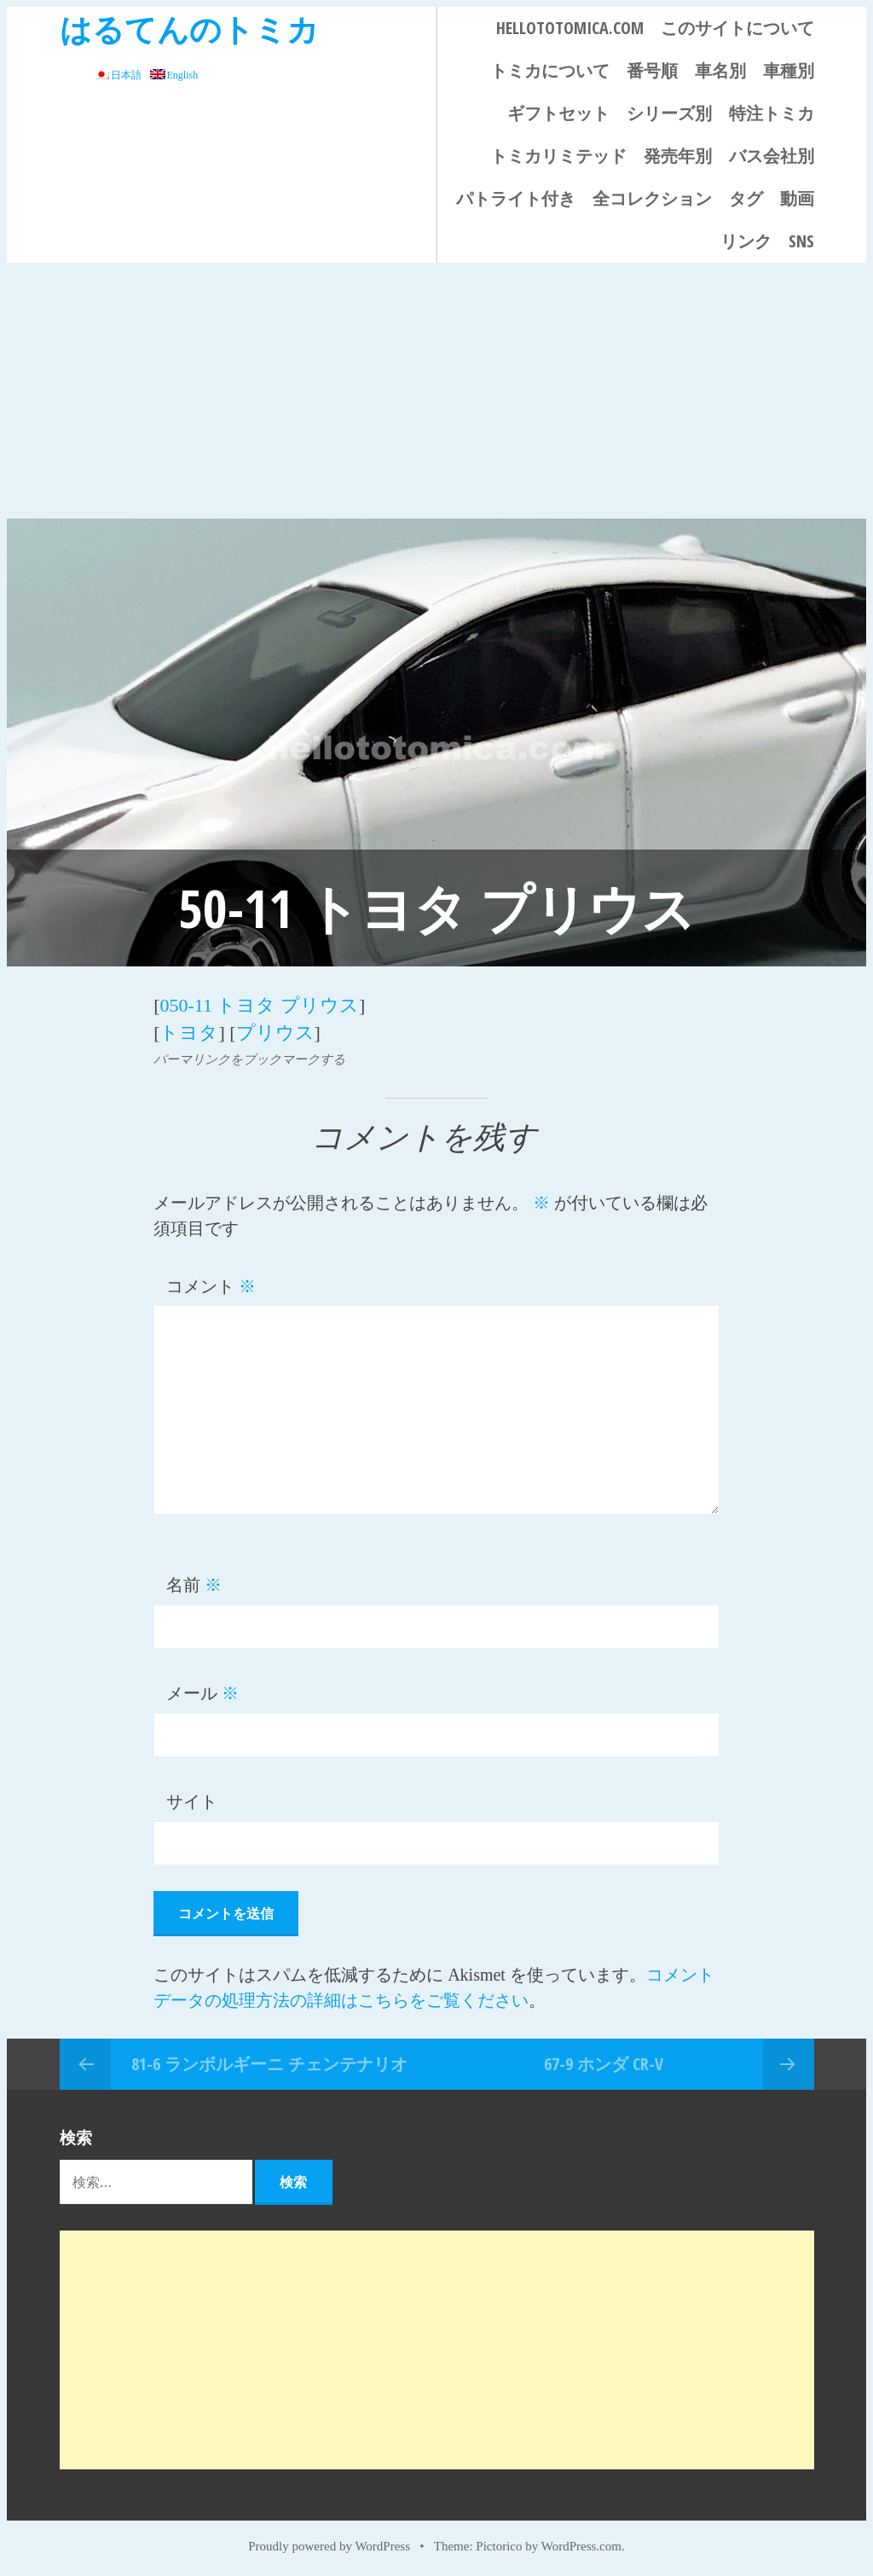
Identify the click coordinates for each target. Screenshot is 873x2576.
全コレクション (652, 198)
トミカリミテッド (558, 155)
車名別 (720, 70)
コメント (211, 1282)
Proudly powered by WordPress (329, 2543)
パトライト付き (515, 198)
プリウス (275, 1030)
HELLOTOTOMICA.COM (570, 27)
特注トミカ (771, 113)
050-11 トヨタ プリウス (259, 1004)
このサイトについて (737, 27)
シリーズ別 (669, 113)
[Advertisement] (436, 390)
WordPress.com (581, 2543)
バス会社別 (771, 155)
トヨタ (188, 1030)
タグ (746, 198)
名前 (194, 1582)
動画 (797, 198)
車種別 (788, 70)
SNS (801, 240)
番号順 (652, 70)
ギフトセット (558, 113)
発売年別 (678, 155)
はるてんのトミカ (189, 28)
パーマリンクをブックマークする (249, 1056)
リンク (746, 240)
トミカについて (550, 70)
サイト (191, 1799)
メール (202, 1690)
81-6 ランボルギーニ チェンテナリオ (269, 2060)
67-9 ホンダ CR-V (603, 2060)
